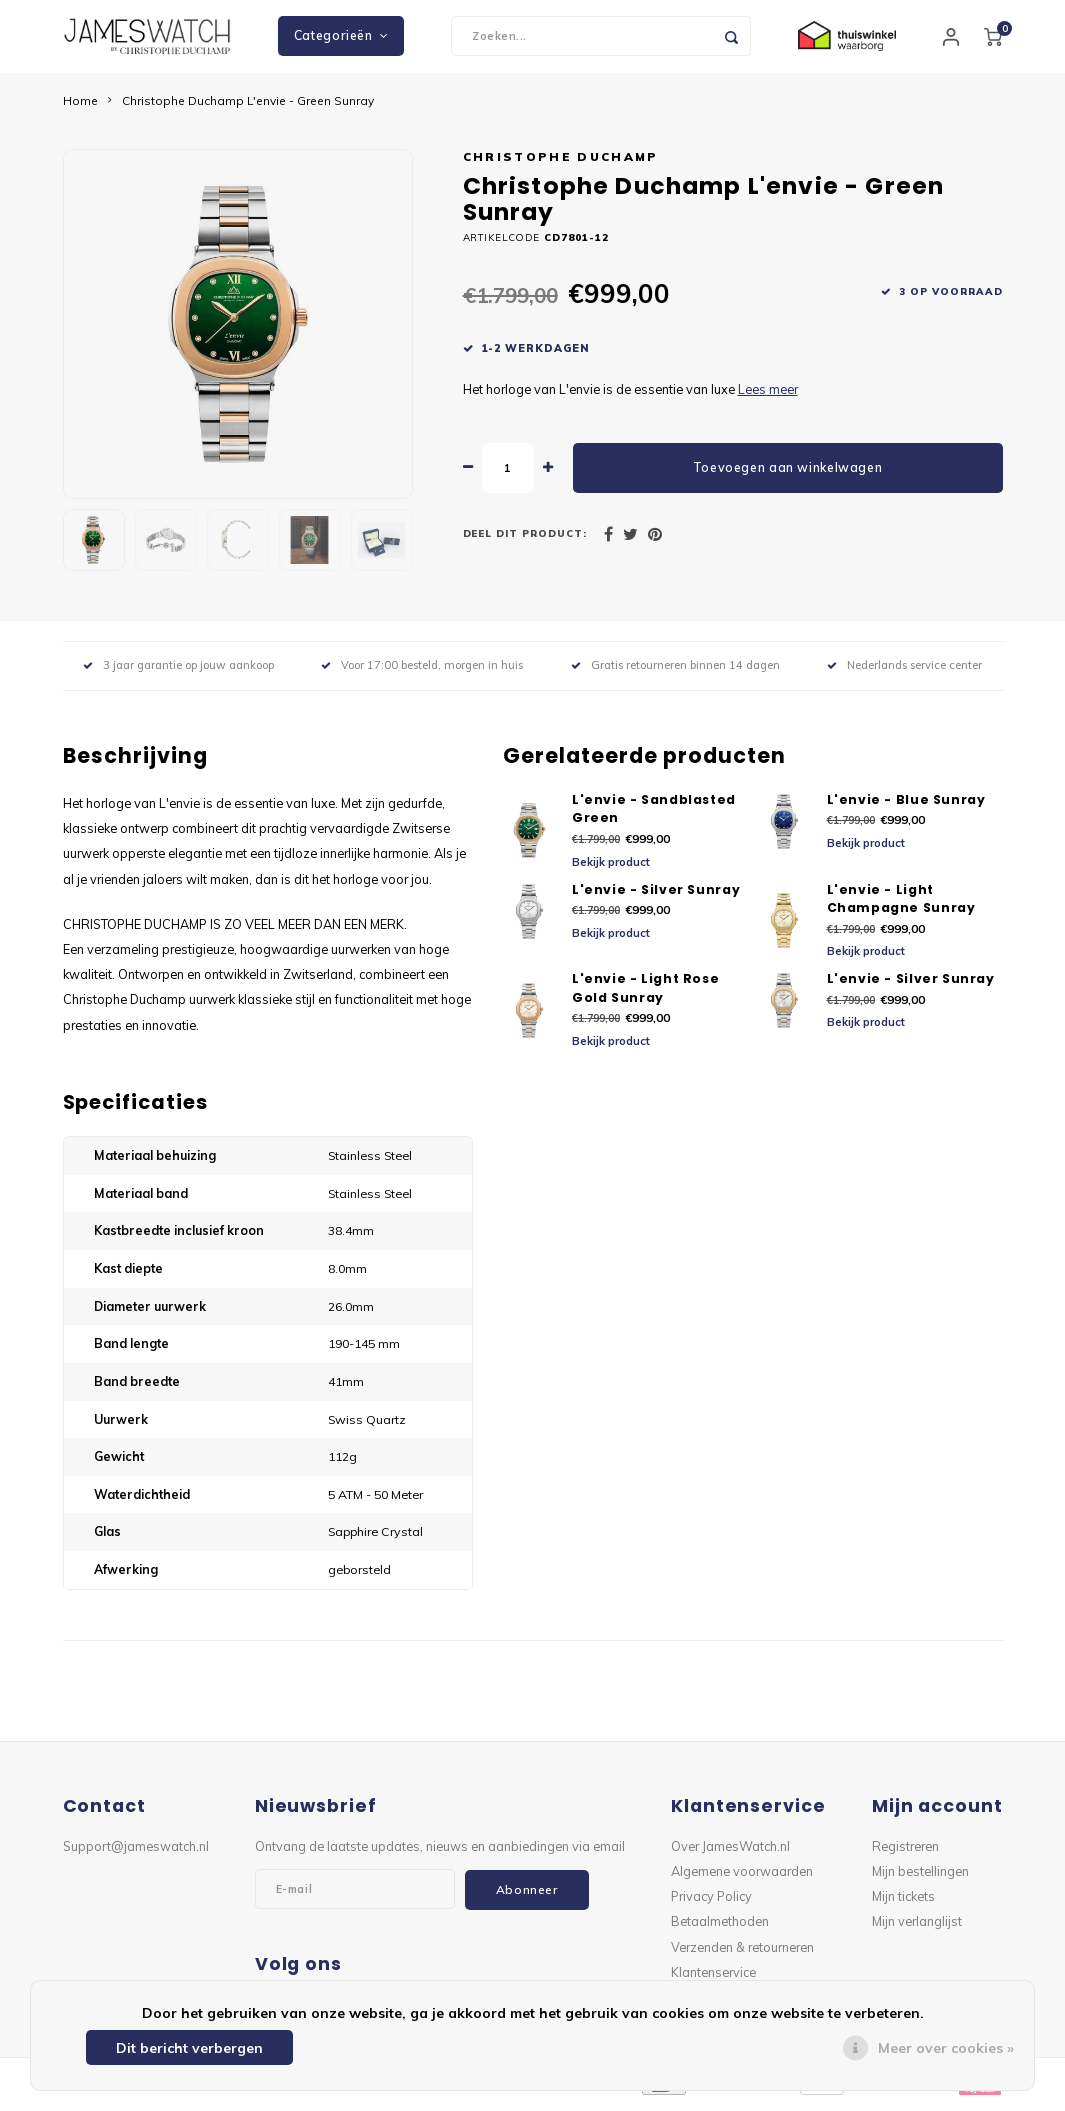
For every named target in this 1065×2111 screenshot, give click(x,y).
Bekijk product (611, 869)
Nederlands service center (904, 673)
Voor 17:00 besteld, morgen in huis (422, 673)
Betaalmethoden (720, 1929)
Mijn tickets (903, 1904)
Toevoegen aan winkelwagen (787, 474)
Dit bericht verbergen (189, 2048)
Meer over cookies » (946, 2048)
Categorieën (341, 39)
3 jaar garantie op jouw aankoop (178, 673)
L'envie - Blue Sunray (906, 806)
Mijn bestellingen (920, 1878)
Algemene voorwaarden (742, 1878)
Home (80, 107)
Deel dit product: (525, 541)
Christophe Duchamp (561, 164)
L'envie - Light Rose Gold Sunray (645, 996)
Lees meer (768, 397)
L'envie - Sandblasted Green (654, 816)
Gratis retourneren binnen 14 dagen (675, 673)
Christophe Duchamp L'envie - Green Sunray (248, 107)
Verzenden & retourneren (742, 1954)
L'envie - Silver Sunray (656, 896)
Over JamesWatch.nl (730, 1853)
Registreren (905, 1853)
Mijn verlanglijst (917, 1929)
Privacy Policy (711, 1904)
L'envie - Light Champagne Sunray (901, 906)
